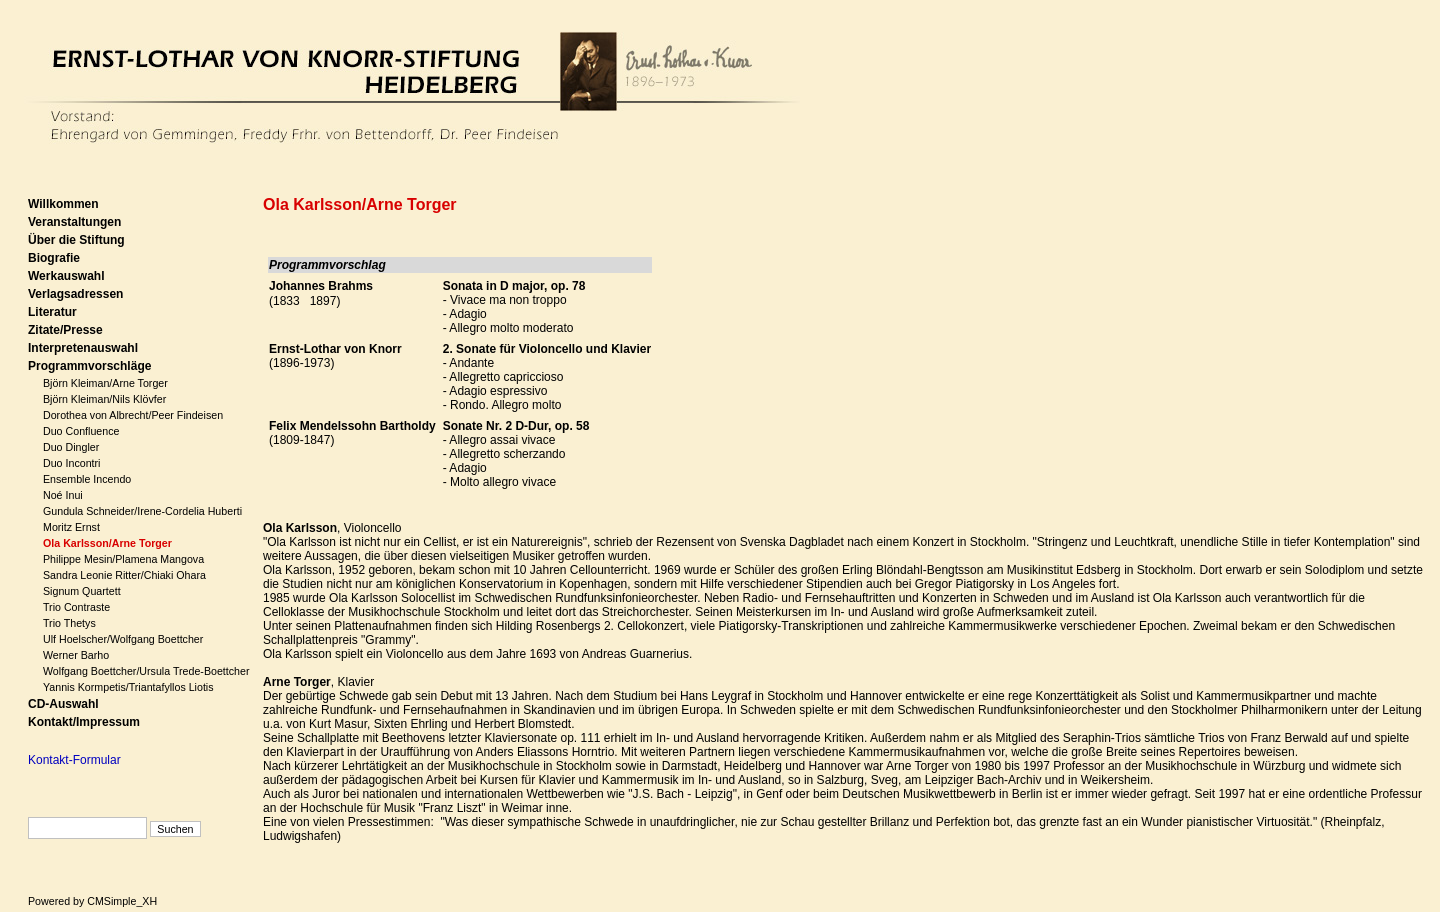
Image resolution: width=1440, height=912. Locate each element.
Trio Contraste (76, 607)
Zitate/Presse (65, 330)
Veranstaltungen (74, 222)
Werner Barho (76, 655)
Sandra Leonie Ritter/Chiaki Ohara (124, 575)
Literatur (52, 312)
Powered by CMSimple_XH (92, 901)
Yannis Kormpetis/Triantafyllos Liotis (128, 687)
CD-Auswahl (63, 704)
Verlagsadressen (75, 294)
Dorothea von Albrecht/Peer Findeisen (133, 415)
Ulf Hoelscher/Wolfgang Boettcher (123, 639)
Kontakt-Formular (74, 760)
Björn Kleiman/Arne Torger (105, 383)
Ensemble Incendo (87, 479)
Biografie (54, 258)
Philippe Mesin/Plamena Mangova (123, 559)
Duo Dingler (71, 447)
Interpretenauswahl (83, 348)
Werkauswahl (66, 276)
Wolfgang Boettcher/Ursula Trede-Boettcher (146, 671)
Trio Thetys (69, 623)
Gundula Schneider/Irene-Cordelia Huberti (142, 511)
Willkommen (63, 204)
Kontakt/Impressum (84, 722)
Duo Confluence (81, 431)
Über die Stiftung (76, 240)
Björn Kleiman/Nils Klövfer (104, 399)
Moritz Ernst (71, 527)
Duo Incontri (71, 463)
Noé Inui (63, 495)
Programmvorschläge (89, 366)
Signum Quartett (82, 591)
